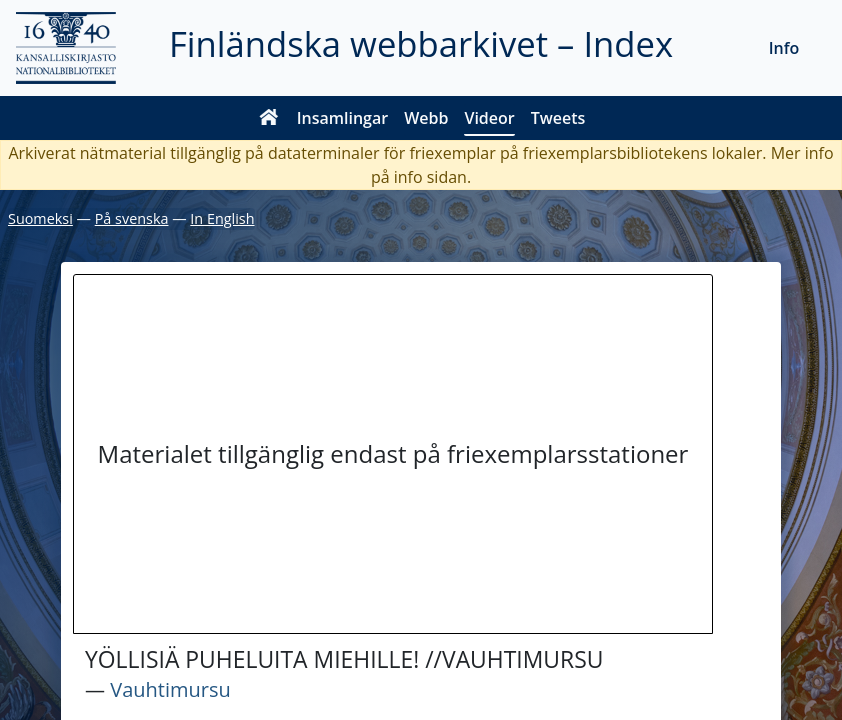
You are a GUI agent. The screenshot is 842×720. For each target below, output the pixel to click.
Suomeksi (40, 218)
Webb (426, 118)
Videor (489, 118)
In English (222, 218)
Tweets (558, 118)
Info (784, 48)
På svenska (132, 218)
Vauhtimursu (170, 689)
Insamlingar (343, 118)
